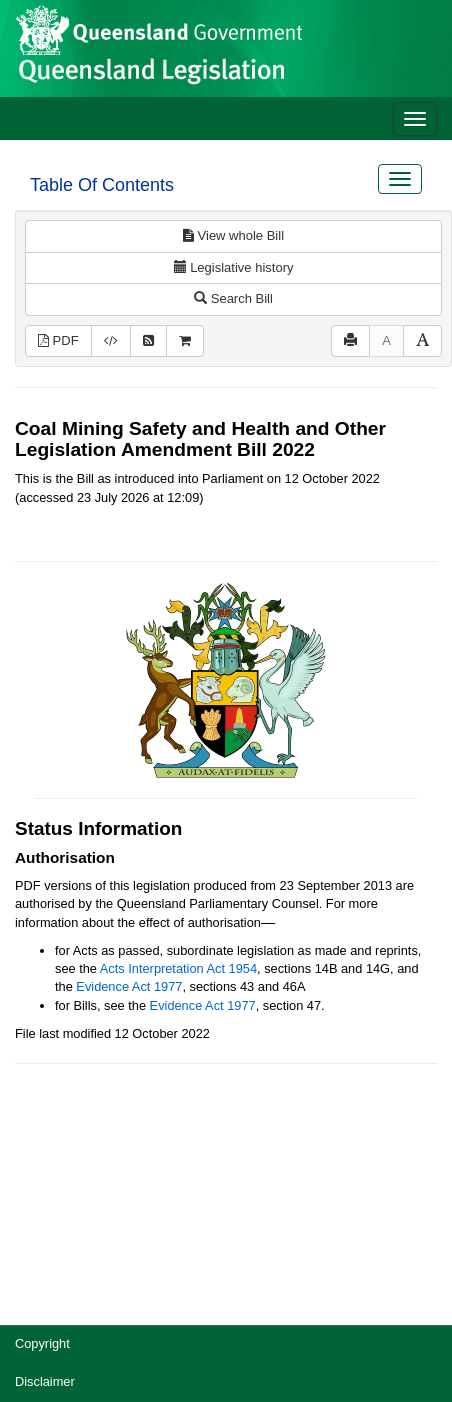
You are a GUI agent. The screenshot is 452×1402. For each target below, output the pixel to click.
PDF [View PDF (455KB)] (58, 340)
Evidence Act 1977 (129, 986)
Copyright (42, 1343)
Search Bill (233, 298)
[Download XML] (111, 341)
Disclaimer (45, 1381)
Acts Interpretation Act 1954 (178, 968)
